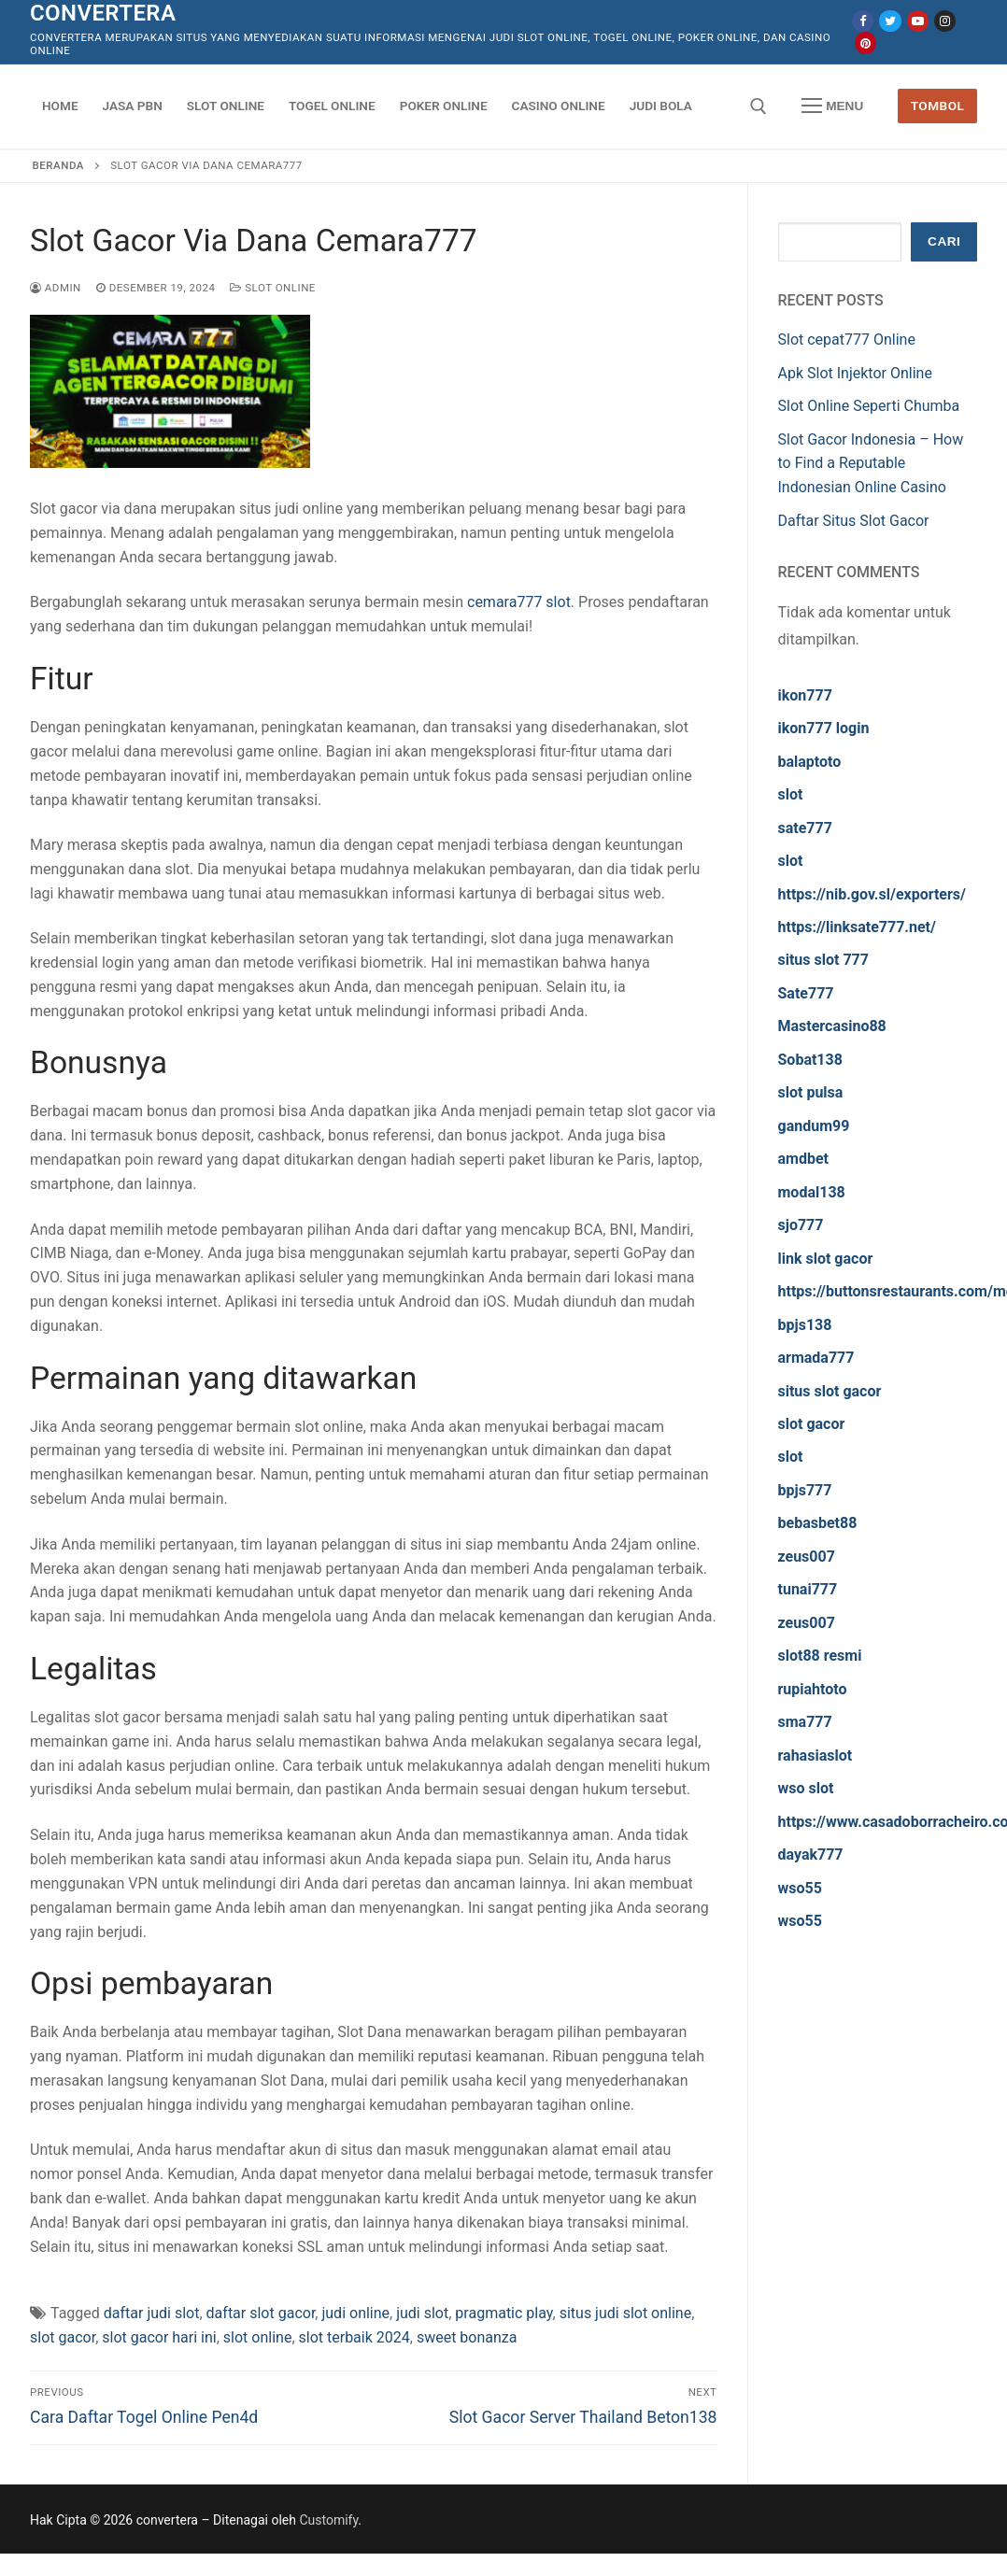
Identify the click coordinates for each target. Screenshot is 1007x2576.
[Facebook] (862, 21)
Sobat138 (810, 1060)
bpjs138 (805, 1325)
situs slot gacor (830, 1391)
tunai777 (808, 1589)
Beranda (58, 165)
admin (55, 287)
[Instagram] (945, 21)
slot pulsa (811, 1092)
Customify (328, 2519)
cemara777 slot (519, 602)
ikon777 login (824, 728)
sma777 (805, 1722)
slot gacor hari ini (159, 2337)
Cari (944, 241)
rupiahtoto (812, 1689)
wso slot (806, 1788)
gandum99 (814, 1126)
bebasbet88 (818, 1523)
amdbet (803, 1159)
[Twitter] (890, 21)
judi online (355, 2313)
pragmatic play (503, 2313)
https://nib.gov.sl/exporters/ (872, 894)
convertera (103, 13)
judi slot (422, 2313)
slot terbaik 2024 (354, 2337)
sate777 (805, 828)
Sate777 (806, 993)
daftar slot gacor (261, 2313)
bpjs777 (805, 1490)
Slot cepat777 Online (846, 339)
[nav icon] (832, 106)
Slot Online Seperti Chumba (869, 406)
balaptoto (810, 762)
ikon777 (805, 695)
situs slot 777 (823, 960)
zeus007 (806, 1556)
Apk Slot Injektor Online (855, 373)
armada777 (816, 1357)
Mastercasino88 (832, 1026)
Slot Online (273, 287)
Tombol (938, 105)
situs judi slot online (626, 2313)
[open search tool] (758, 106)
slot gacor (62, 2337)
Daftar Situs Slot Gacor (853, 521)
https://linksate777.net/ (857, 927)
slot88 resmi (820, 1655)
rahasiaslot (815, 1755)
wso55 (800, 1888)
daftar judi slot (152, 2313)
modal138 (811, 1192)
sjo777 (801, 1225)
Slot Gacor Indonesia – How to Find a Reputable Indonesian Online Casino (871, 464)
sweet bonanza (467, 2337)
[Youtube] (918, 21)
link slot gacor (825, 1258)
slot (790, 794)
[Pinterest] (865, 42)
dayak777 (811, 1854)
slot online (257, 2337)
